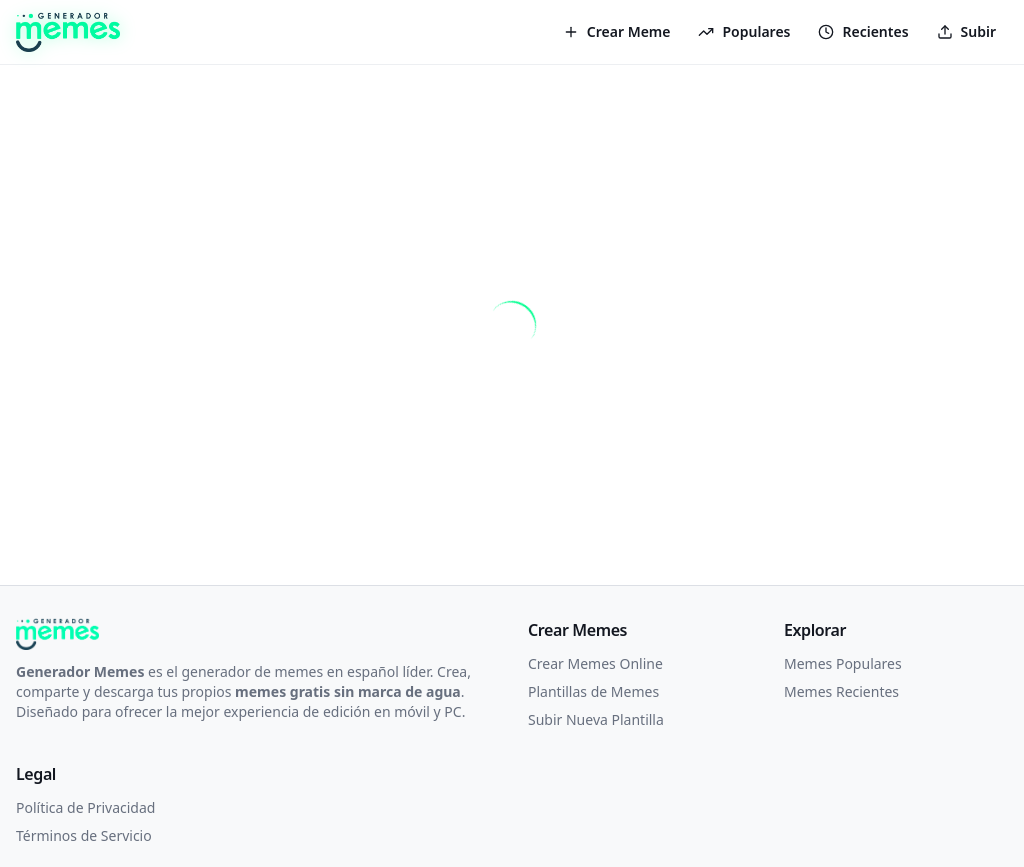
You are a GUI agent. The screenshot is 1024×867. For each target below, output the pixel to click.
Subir (966, 31)
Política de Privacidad (85, 807)
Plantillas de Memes (593, 691)
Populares (744, 31)
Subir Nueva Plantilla (596, 719)
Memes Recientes (841, 691)
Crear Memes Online (595, 663)
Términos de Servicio (84, 835)
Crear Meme (617, 31)
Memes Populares (843, 663)
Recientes (863, 31)
